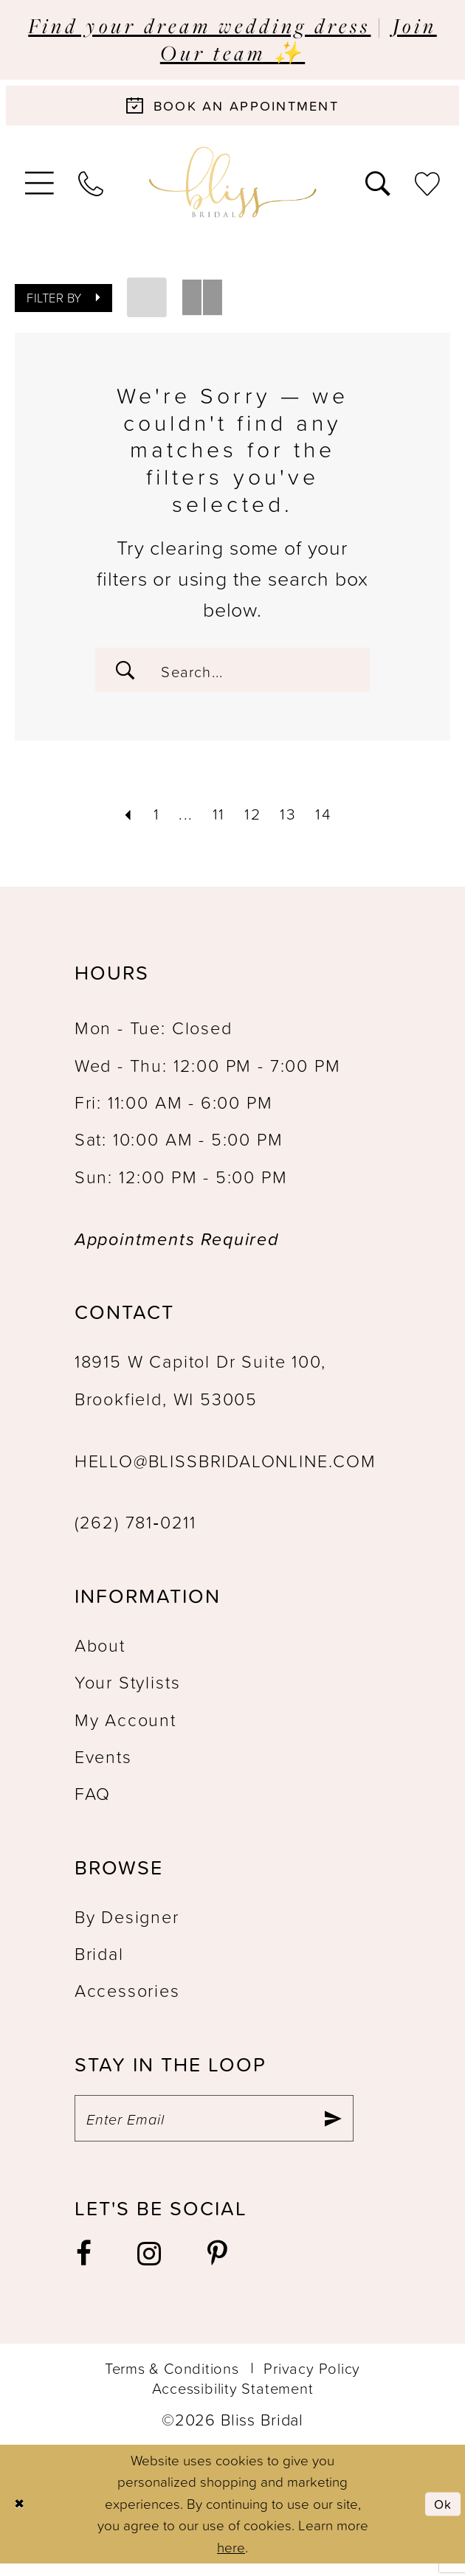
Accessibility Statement (233, 2400)
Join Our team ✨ (298, 39)
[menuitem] (39, 187)
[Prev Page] (120, 820)
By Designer (127, 1924)
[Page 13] (291, 820)
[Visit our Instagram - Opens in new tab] (150, 2267)
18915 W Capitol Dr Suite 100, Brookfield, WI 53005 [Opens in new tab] (200, 1387)
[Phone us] (91, 186)
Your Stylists (128, 1690)
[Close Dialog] (20, 2517)
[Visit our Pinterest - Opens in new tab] (218, 2267)
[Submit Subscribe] (331, 2128)
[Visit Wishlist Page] (428, 186)
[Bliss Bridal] (233, 186)
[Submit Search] (127, 674)
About (100, 1653)
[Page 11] (216, 820)
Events (103, 1764)
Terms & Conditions (172, 2380)
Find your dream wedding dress (199, 25)
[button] (39, 187)
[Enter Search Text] (232, 674)
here (231, 2559)
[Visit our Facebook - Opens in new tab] (84, 2267)
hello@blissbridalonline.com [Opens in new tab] (225, 1469)
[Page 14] (329, 820)
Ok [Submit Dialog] (441, 2516)
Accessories (127, 1999)
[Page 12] (252, 820)
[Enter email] (214, 2128)
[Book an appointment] (232, 108)
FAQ (93, 1801)
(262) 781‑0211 (135, 1531)
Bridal (99, 1961)
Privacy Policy (312, 2380)
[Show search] (378, 186)
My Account (125, 1727)
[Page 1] (151, 820)
